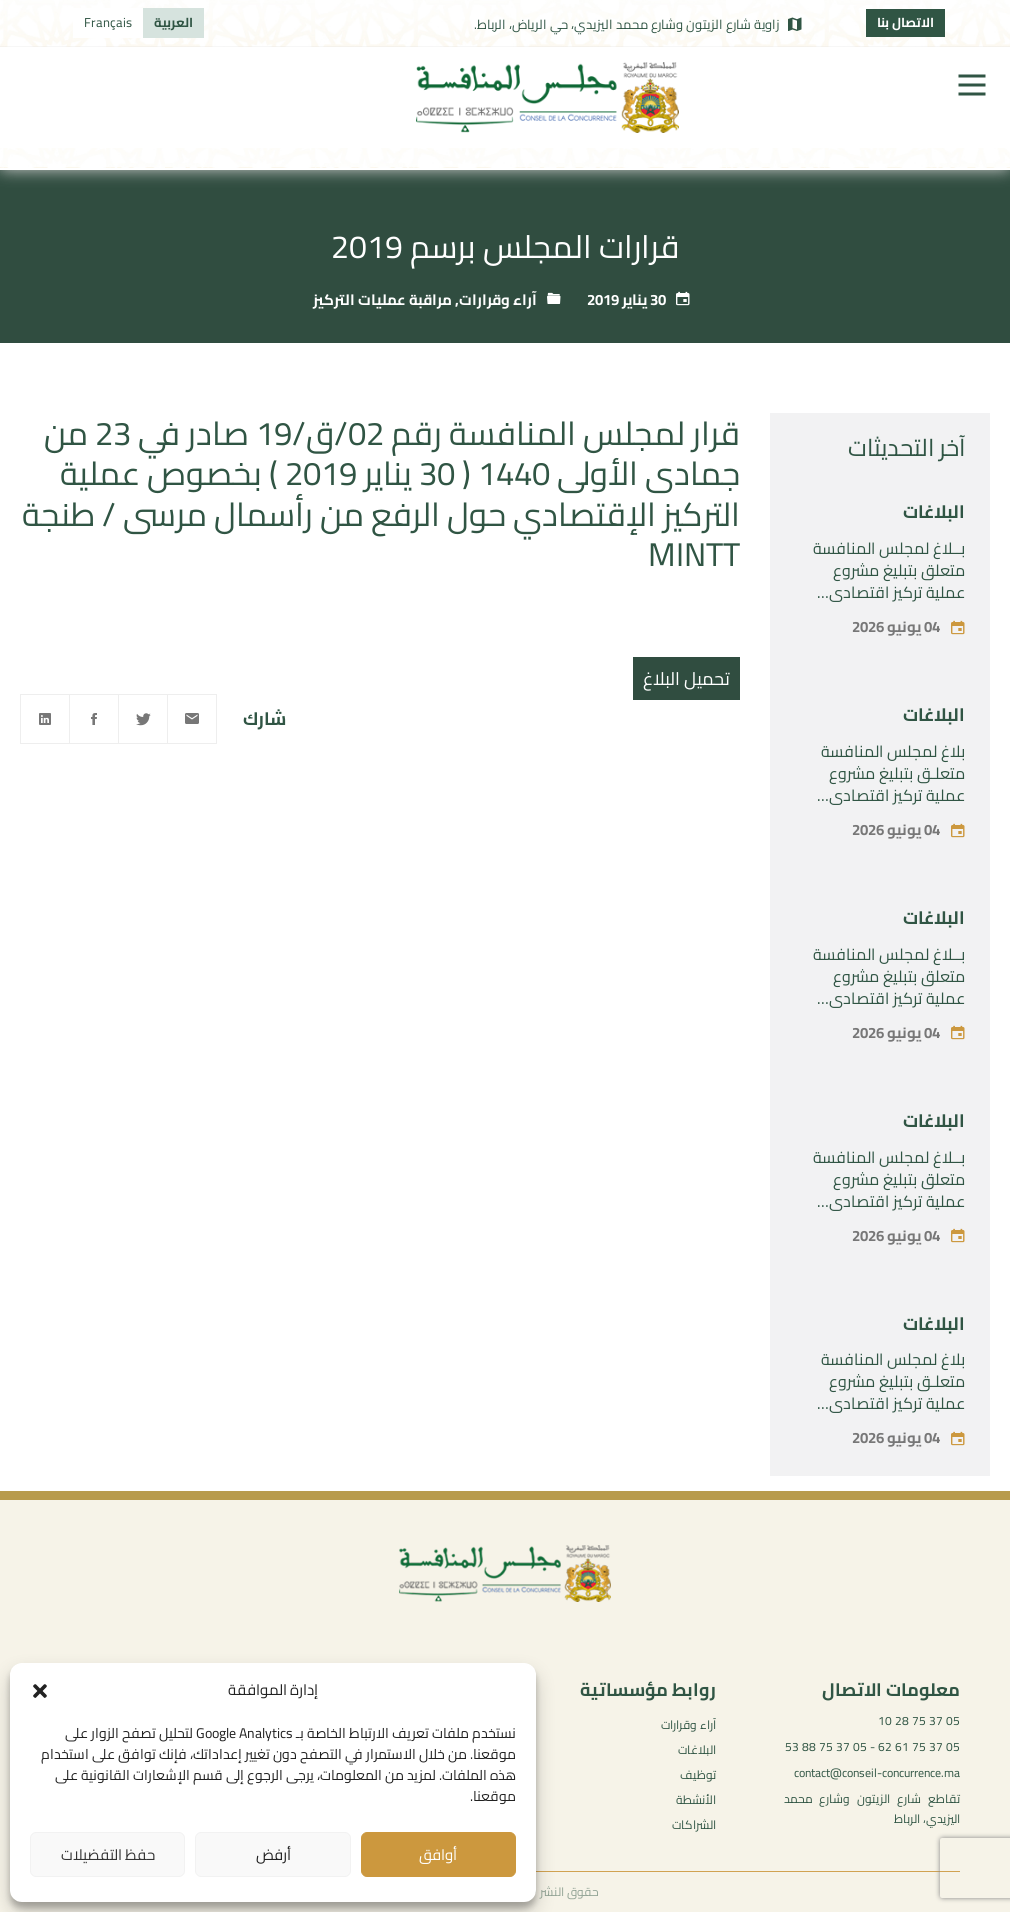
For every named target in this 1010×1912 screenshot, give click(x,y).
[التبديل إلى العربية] (173, 23)
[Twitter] (143, 719)
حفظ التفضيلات (108, 1854)
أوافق (438, 1854)
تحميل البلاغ (686, 678)
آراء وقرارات (498, 299)
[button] (40, 1691)
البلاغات (934, 511)
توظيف (698, 1774)
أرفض (273, 1854)
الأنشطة (696, 1799)
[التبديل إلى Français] (108, 23)
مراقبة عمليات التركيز (382, 299)
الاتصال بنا (905, 22)
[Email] (192, 719)
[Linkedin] (45, 719)
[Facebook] (94, 719)
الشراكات (694, 1824)
